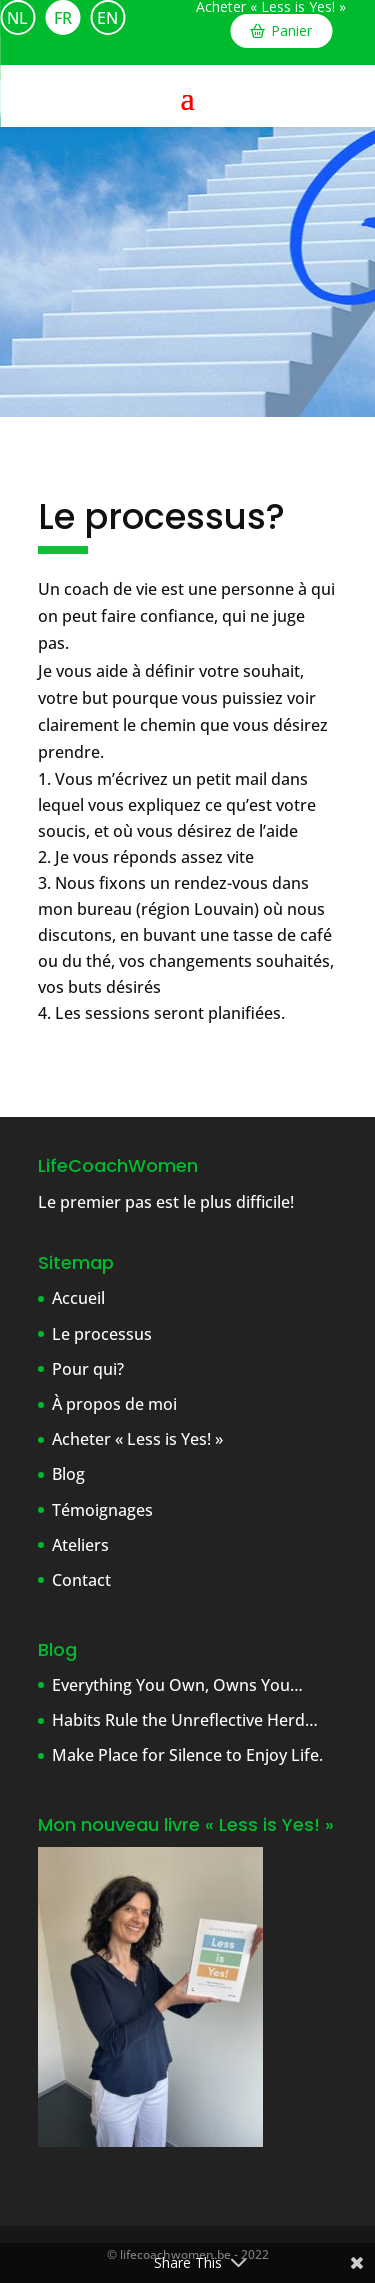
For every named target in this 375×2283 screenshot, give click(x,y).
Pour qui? (88, 1369)
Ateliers (80, 1545)
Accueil (78, 1298)
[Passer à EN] (107, 17)
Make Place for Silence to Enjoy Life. (187, 1755)
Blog (68, 1474)
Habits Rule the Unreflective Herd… (185, 1720)
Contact (81, 1580)
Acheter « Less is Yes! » (271, 7)
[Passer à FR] (62, 17)
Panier (291, 30)
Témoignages (102, 1510)
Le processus (102, 1334)
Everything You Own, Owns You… (177, 1685)
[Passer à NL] (17, 17)
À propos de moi (114, 1404)
